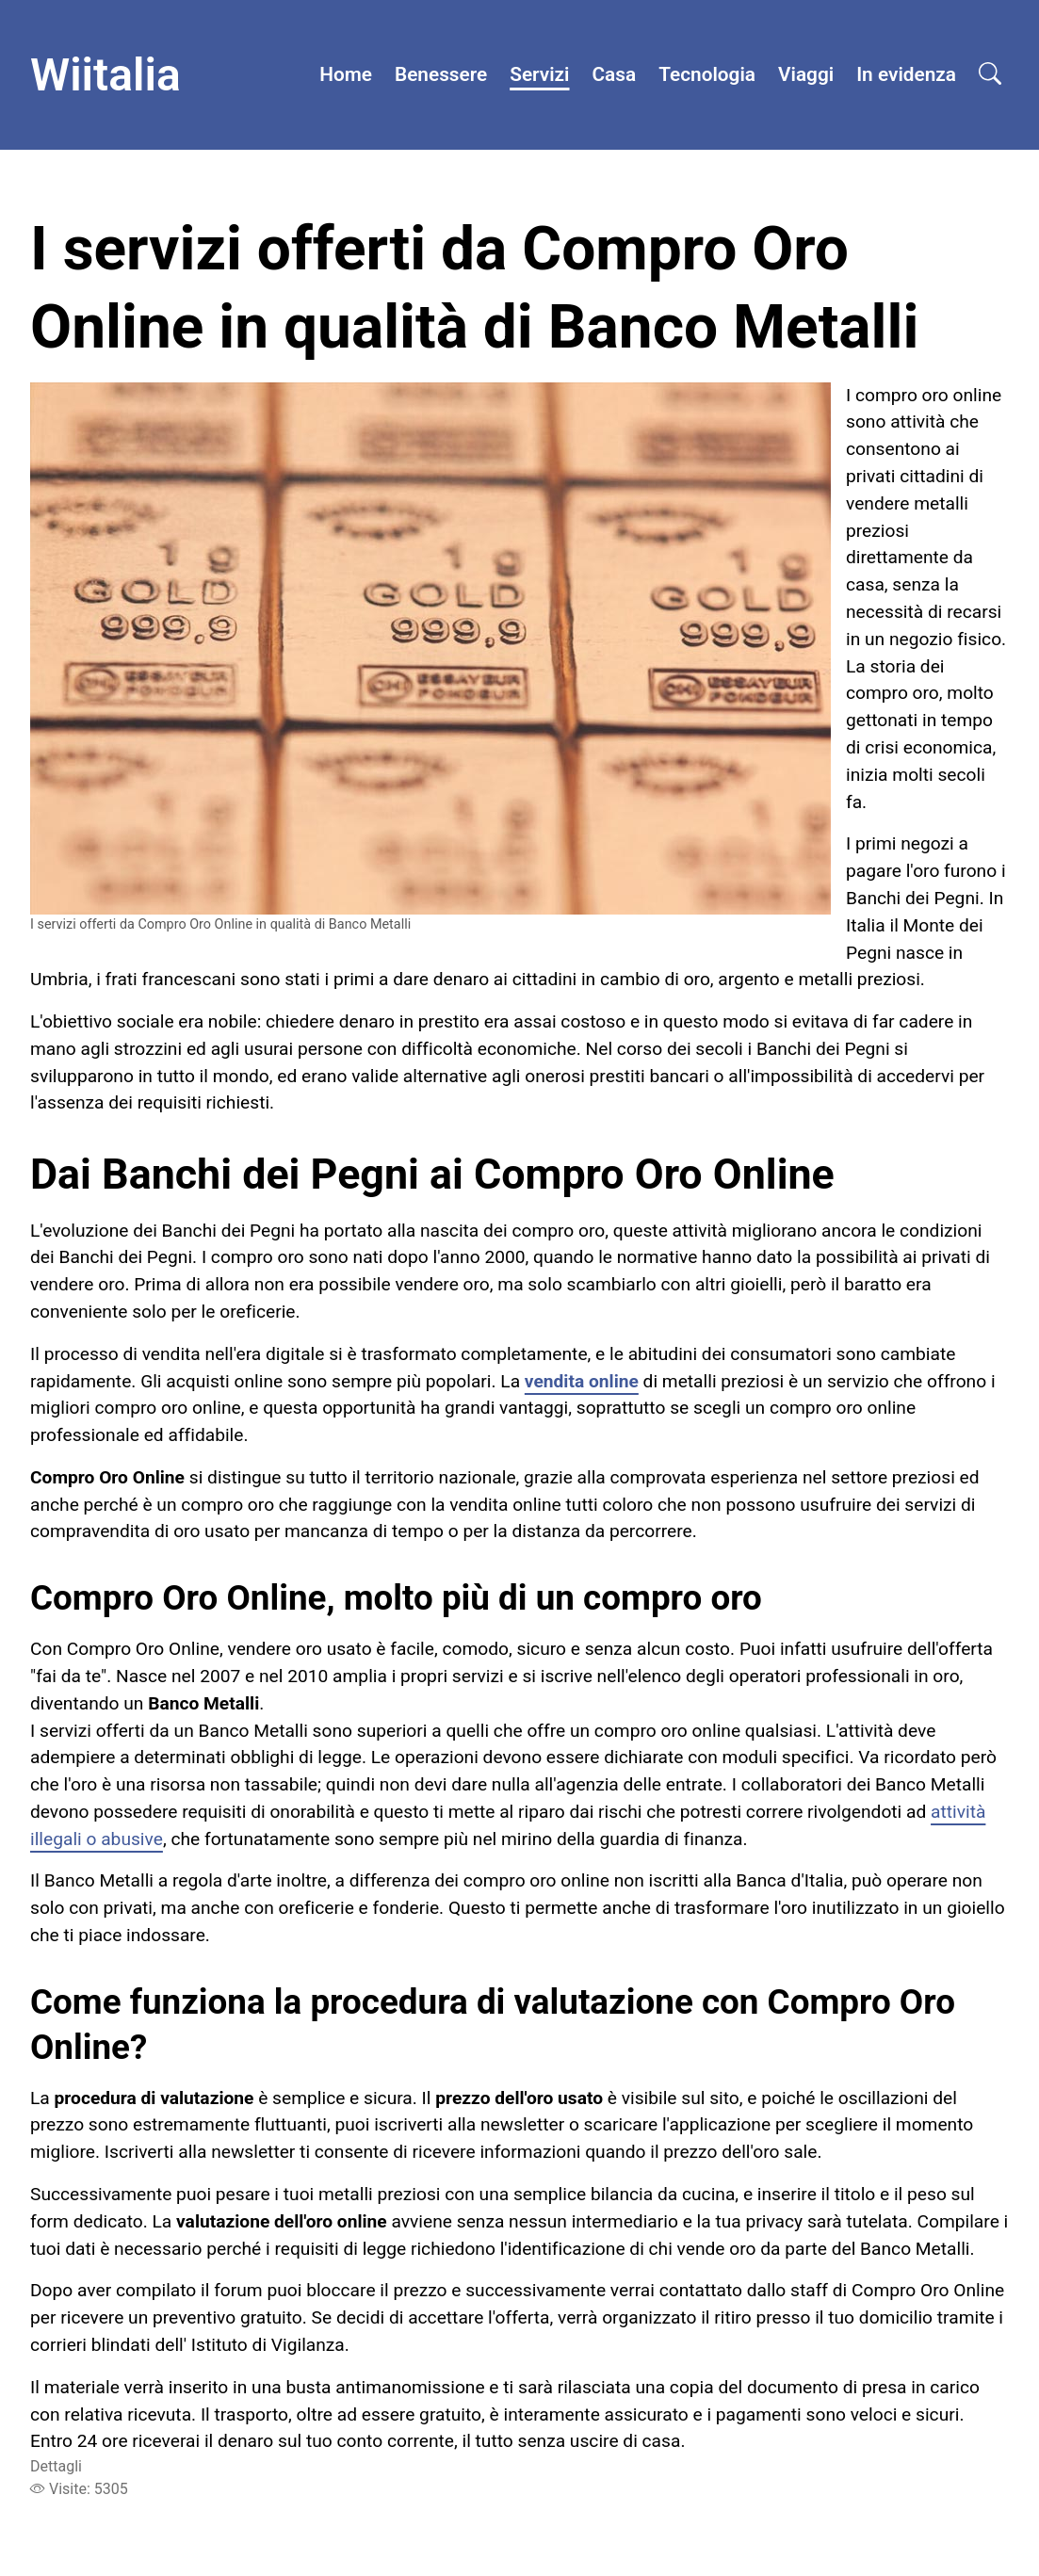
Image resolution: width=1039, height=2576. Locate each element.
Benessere (441, 74)
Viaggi (806, 74)
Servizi (539, 74)
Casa (615, 74)
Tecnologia (706, 74)
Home (345, 74)
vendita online (582, 1381)
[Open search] (990, 75)
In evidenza (906, 74)
